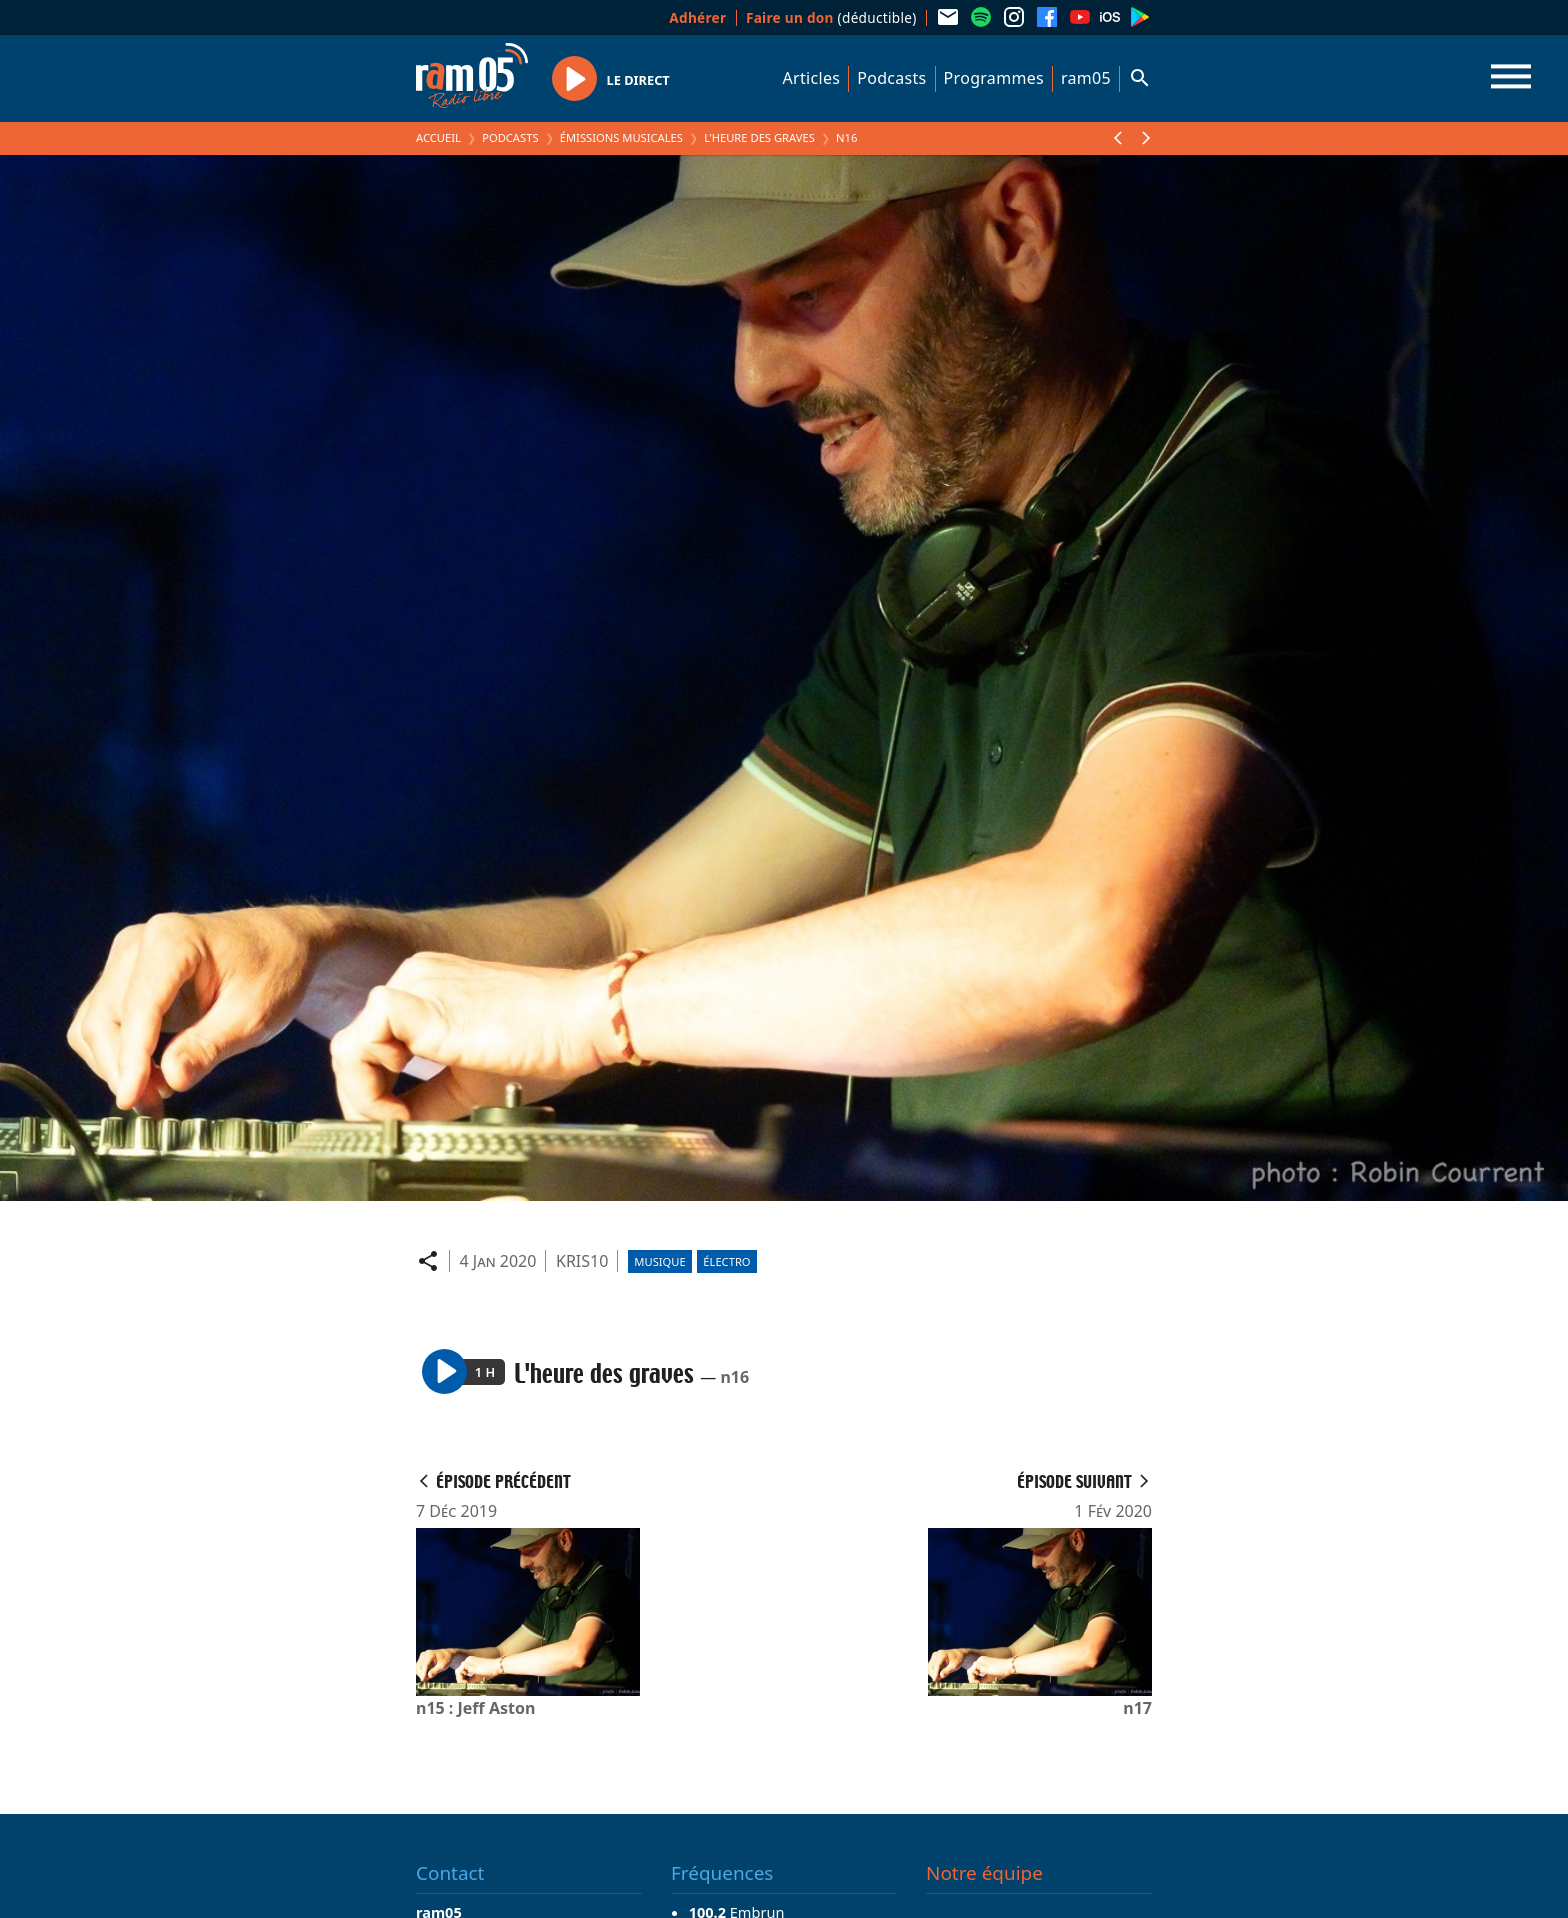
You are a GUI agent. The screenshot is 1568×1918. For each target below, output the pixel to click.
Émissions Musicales (621, 137)
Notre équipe (984, 1873)
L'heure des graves (759, 137)
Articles (812, 78)
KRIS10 (582, 1261)
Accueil (438, 137)
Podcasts (891, 78)
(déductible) (831, 17)
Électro (726, 1261)
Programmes (994, 78)
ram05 (1086, 78)
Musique (659, 1261)
